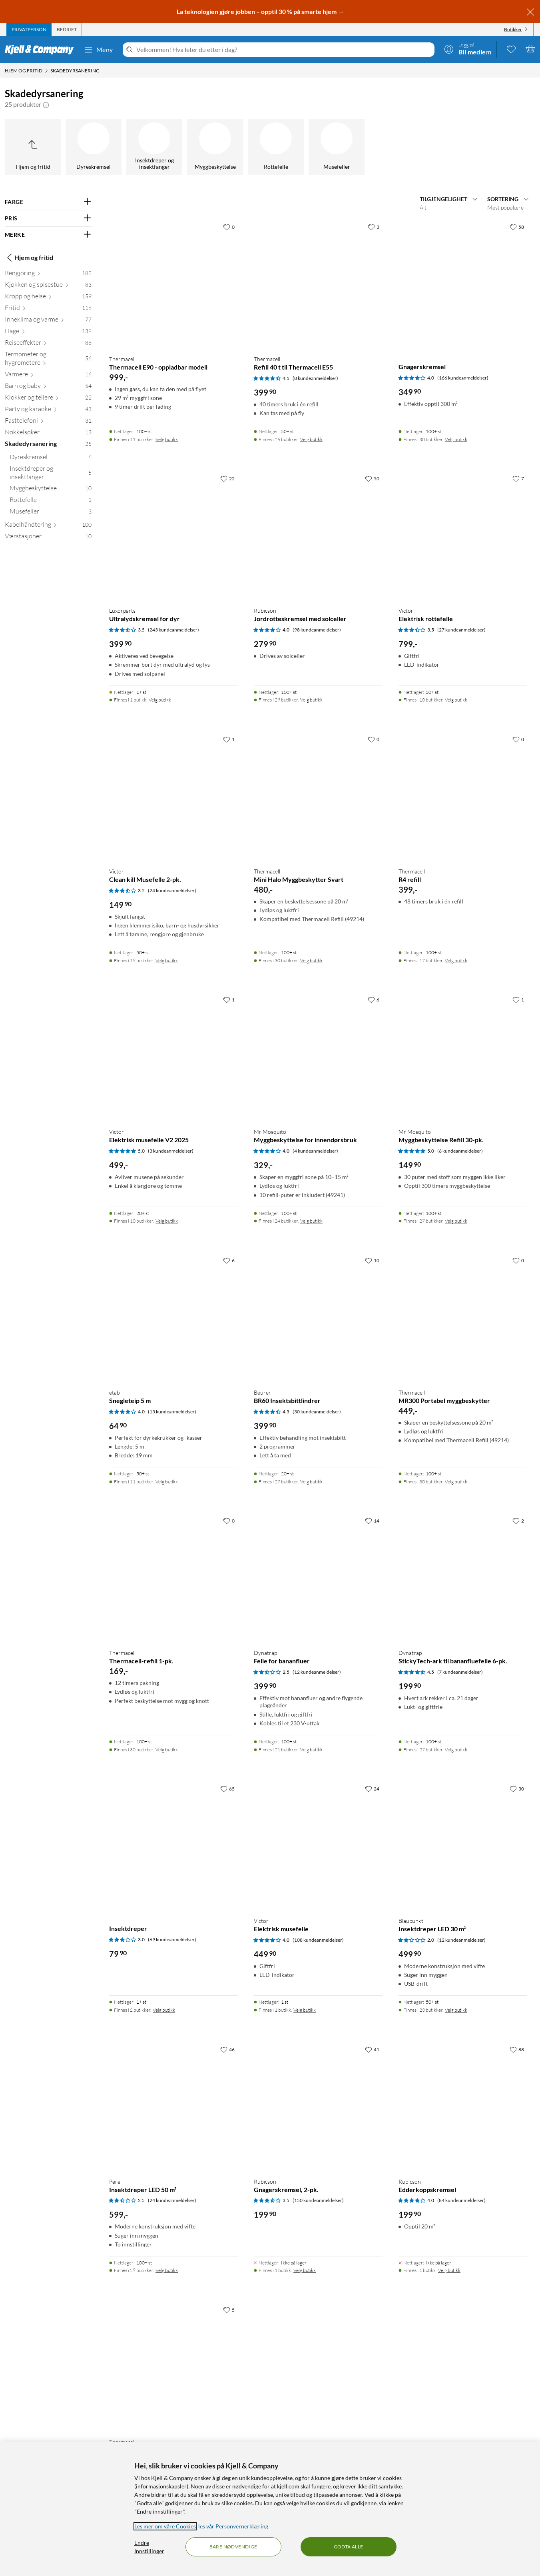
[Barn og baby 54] (48, 387)
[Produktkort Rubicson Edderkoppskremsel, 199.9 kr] (462, 2106)
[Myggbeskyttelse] (215, 146)
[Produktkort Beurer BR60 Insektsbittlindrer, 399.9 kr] (318, 1317)
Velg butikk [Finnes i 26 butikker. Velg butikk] (311, 439)
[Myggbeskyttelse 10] (51, 490)
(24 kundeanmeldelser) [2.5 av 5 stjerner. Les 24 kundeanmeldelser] (172, 2200)
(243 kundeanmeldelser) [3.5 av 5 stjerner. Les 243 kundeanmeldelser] (173, 630)
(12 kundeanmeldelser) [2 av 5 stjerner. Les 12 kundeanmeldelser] (461, 1940)
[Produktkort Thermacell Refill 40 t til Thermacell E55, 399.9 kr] (318, 284)
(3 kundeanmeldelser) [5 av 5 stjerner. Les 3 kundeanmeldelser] (170, 1151)
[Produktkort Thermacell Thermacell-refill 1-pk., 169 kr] (173, 1577)
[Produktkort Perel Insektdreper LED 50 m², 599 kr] (173, 2106)
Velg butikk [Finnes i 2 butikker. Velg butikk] (164, 2010)
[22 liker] (227, 478)
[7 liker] (518, 478)
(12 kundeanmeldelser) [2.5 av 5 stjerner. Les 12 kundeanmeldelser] (317, 1672)
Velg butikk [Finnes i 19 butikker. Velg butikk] (166, 960)
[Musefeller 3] (51, 513)
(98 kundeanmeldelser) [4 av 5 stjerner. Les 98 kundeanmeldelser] (317, 630)
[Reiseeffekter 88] (48, 344)
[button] (46, 104)
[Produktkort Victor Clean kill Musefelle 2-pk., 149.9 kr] (173, 796)
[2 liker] (518, 1520)
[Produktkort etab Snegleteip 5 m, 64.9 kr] (173, 1317)
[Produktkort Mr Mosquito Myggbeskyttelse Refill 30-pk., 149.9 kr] (462, 1056)
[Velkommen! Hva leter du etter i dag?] (283, 49)
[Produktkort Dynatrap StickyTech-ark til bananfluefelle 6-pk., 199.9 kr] (462, 1577)
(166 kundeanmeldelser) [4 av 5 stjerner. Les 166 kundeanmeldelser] (462, 378)
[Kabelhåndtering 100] (48, 526)
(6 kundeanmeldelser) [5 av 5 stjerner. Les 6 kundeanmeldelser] (460, 1151)
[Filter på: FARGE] (48, 202)
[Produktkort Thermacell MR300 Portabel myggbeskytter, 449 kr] (462, 1317)
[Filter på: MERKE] (48, 235)
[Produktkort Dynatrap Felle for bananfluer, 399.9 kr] (318, 1577)
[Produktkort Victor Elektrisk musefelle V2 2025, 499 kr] (173, 1056)
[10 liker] (372, 1260)
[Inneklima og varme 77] (48, 321)
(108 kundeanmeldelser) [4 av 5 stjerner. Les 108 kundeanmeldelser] (318, 1940)
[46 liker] (227, 2049)
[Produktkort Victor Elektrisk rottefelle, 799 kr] (462, 535)
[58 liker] (517, 227)
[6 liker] (373, 999)
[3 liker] (373, 227)
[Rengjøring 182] (48, 274)
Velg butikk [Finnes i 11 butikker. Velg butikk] (166, 439)
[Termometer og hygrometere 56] (48, 360)
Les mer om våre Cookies (165, 2526)
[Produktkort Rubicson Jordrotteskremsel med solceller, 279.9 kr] (318, 535)
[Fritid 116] (48, 309)
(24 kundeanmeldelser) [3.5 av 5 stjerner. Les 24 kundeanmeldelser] (172, 890)
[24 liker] (372, 1788)
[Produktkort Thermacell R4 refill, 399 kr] (462, 796)
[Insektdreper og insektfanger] (154, 146)
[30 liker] (517, 1788)
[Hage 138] (48, 332)
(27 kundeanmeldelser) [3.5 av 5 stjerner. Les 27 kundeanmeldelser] (461, 630)
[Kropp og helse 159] (48, 298)
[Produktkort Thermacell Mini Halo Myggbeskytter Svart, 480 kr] (318, 796)
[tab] (29, 29)
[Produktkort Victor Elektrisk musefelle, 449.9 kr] (318, 1845)
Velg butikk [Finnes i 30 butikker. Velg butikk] (456, 439)
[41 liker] (372, 2049)
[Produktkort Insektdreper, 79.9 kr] (173, 1845)
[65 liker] (227, 1788)
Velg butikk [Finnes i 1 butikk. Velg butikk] (160, 700)
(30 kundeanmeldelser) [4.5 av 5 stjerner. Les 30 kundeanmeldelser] (317, 1412)
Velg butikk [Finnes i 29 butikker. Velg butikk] (311, 700)
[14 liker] (372, 1520)
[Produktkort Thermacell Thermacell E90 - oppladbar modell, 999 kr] (173, 284)
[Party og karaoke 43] (48, 410)
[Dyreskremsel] (93, 146)
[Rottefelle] (275, 146)
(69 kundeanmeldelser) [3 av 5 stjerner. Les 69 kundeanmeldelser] (172, 1939)
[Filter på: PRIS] (48, 218)
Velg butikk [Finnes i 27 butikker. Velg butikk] (456, 1221)
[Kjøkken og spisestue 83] (48, 286)
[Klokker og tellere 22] (48, 399)
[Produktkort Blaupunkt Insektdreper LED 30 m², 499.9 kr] (462, 1845)
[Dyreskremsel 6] (51, 458)
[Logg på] (467, 48)
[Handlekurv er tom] (530, 48)
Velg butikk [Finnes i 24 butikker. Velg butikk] (311, 1221)
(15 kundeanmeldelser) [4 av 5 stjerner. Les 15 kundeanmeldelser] (172, 1412)
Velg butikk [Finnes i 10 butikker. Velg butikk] (456, 700)
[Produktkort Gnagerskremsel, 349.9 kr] (462, 284)
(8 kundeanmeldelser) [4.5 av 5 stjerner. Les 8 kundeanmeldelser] (315, 378)
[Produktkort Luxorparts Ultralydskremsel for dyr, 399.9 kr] (173, 535)
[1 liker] (229, 739)
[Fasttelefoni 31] (48, 422)
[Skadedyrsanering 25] (48, 445)
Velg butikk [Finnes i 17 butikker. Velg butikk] (456, 960)
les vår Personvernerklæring (233, 2526)
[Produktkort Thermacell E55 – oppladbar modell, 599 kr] (173, 2366)
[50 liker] (372, 478)
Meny (98, 49)
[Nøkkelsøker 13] (48, 434)
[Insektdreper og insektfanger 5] (51, 474)
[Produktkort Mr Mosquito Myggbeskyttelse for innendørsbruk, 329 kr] (318, 1056)
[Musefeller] (336, 146)
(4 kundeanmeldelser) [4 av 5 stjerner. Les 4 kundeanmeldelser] (315, 1151)
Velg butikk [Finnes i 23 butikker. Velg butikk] (456, 2010)
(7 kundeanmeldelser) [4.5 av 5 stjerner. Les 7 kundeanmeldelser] (460, 1672)
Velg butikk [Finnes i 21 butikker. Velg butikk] (311, 1750)
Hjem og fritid (29, 257)
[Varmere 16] (48, 376)
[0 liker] (229, 227)
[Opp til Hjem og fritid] (32, 146)
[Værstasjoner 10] (48, 538)
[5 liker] (229, 2309)
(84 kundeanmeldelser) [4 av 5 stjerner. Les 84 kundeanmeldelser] (461, 2200)
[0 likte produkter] (511, 48)
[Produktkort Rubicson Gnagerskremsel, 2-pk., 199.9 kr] (318, 2106)
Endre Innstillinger (149, 2546)
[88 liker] (517, 2049)
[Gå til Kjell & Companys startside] (42, 49)
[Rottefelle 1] (51, 501)
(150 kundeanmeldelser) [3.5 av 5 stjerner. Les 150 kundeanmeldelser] (318, 2200)
